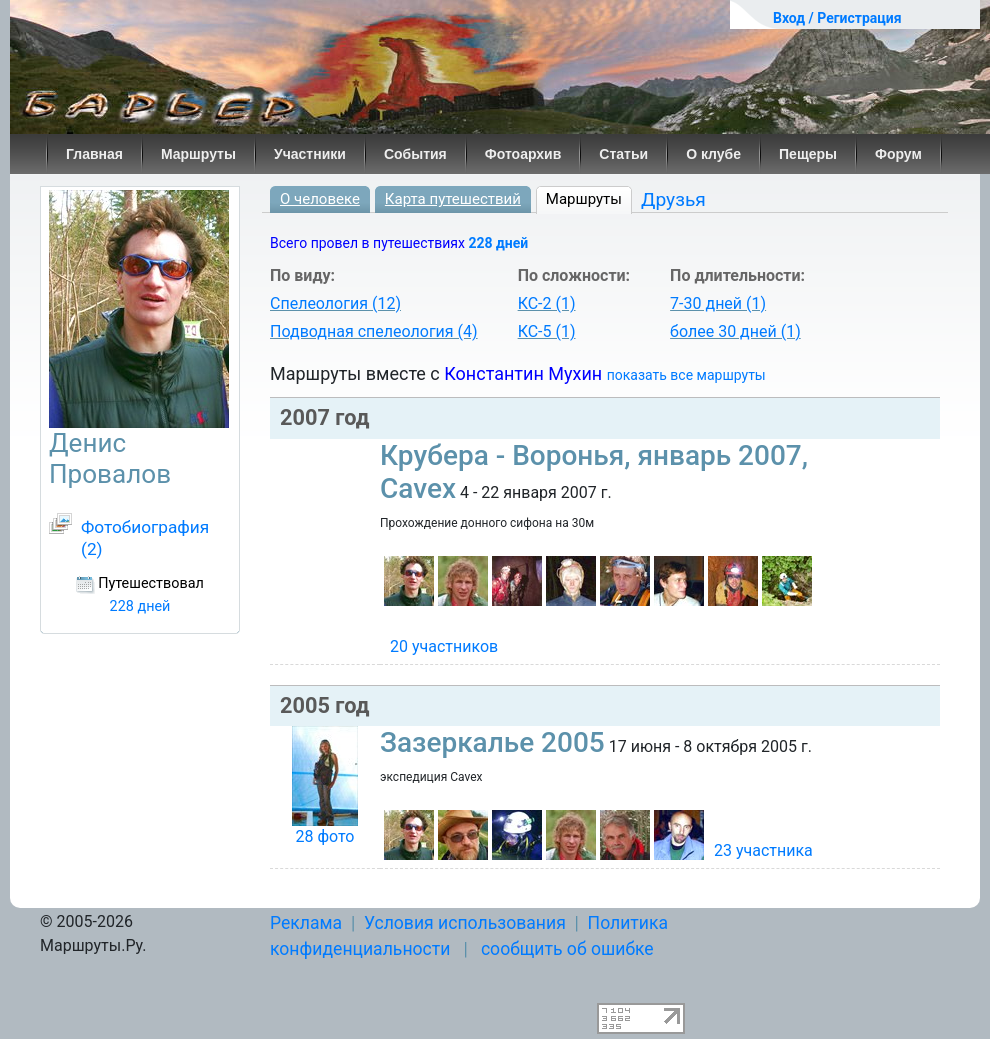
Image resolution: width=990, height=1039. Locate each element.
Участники (310, 154)
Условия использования (465, 923)
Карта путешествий (453, 199)
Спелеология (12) (335, 303)
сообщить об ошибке (567, 949)
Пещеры (808, 154)
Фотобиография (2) (145, 538)
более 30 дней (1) (735, 331)
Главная (94, 154)
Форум (898, 154)
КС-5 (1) (547, 331)
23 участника (763, 850)
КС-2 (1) (547, 303)
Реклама (306, 923)
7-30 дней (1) (718, 303)
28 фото (324, 836)
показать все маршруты (686, 375)
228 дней (498, 243)
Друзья (673, 199)
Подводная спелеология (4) (374, 331)
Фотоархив (523, 154)
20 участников (444, 646)
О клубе (713, 154)
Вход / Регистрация (837, 18)
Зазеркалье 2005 (492, 742)
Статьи (623, 154)
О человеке (320, 199)
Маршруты (198, 154)
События (415, 154)
